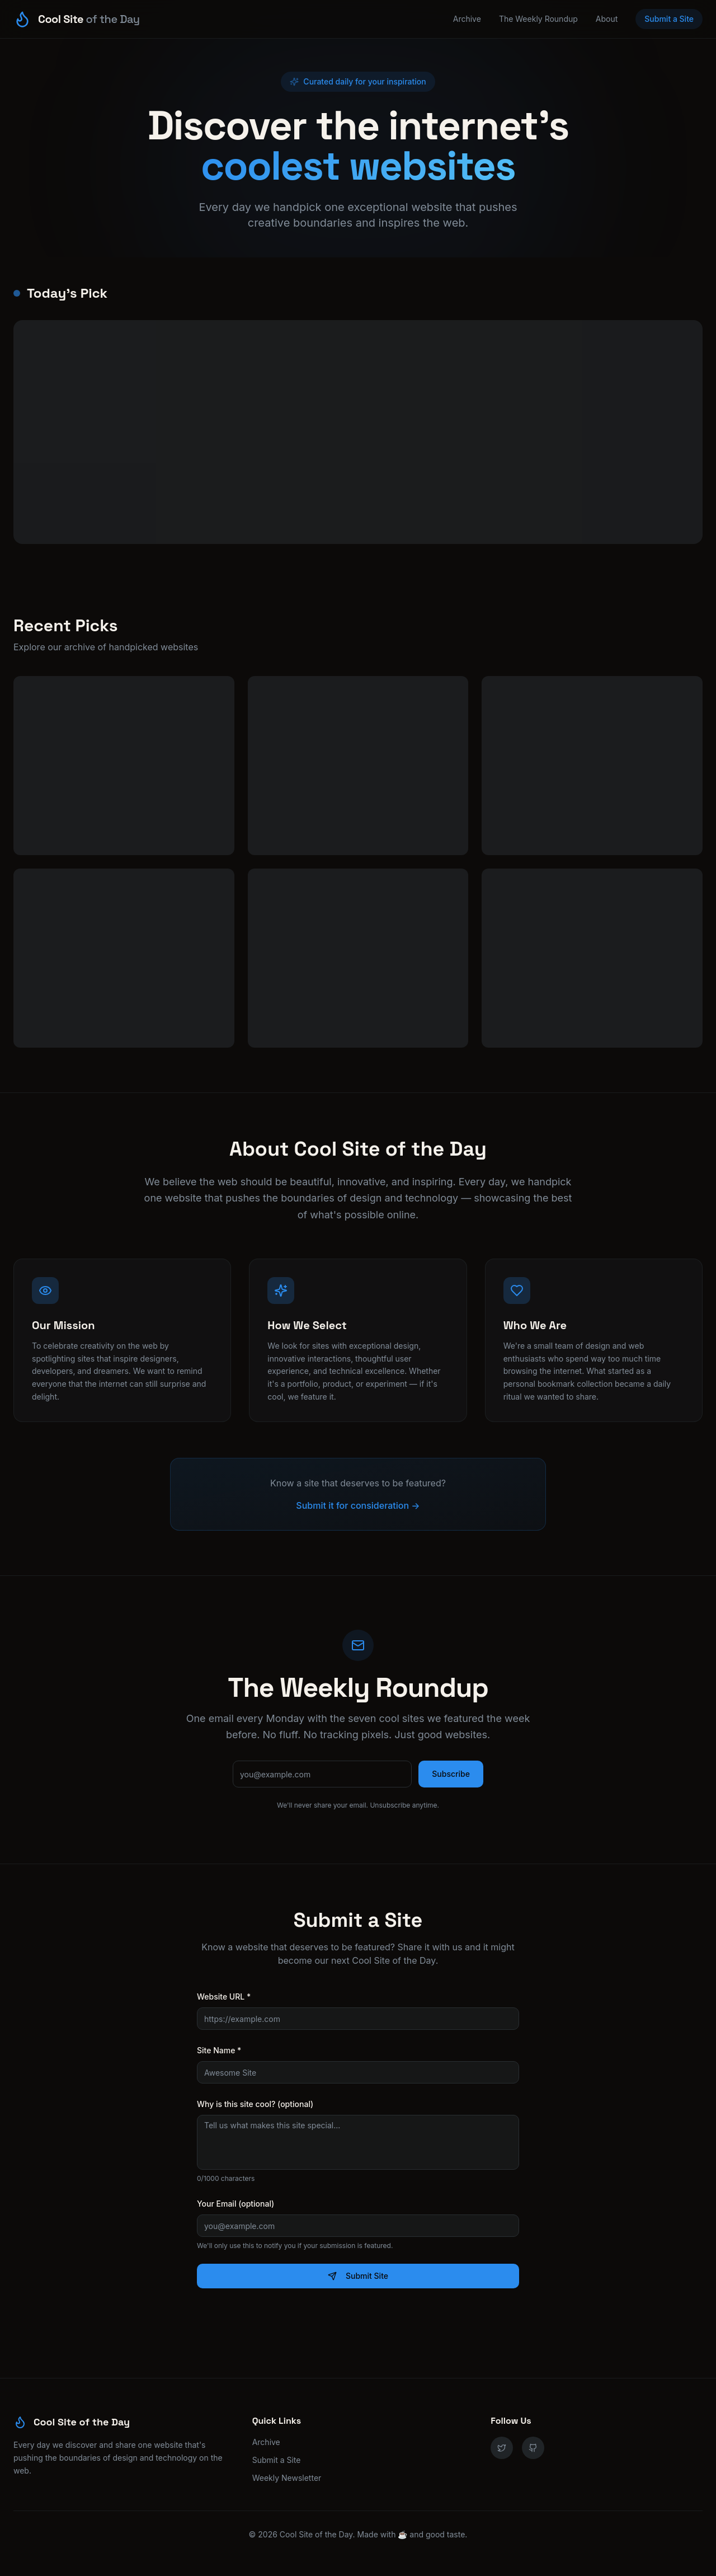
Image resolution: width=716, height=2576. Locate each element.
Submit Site (358, 2276)
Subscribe (451, 1774)
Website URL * (224, 1996)
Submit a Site (669, 19)
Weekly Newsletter (287, 2478)
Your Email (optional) (235, 2203)
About (607, 19)
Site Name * (219, 2050)
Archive (467, 19)
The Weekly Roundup (538, 19)
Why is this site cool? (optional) (255, 2104)
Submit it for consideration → (358, 1505)
